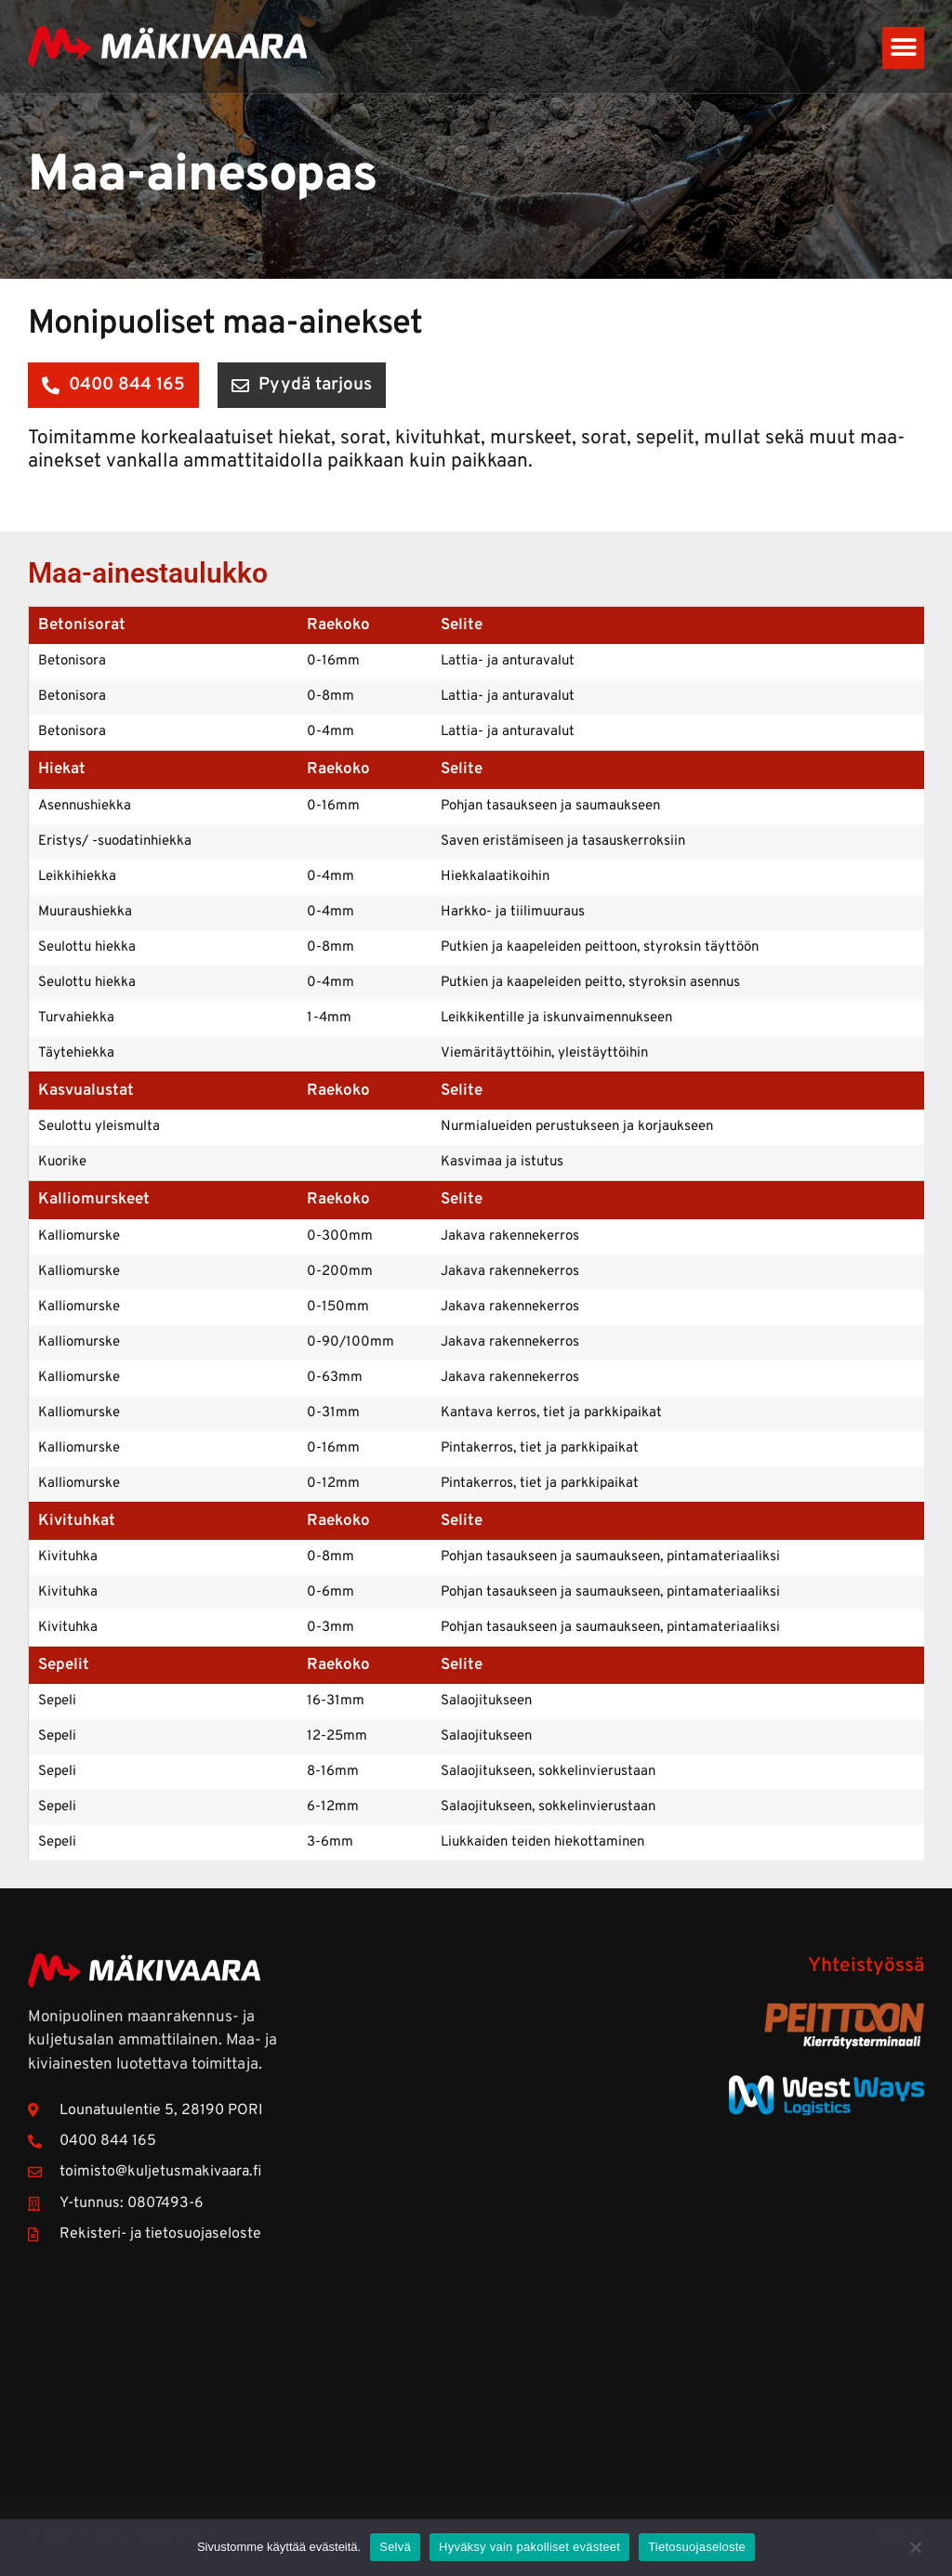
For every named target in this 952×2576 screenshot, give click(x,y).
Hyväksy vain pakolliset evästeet (529, 2547)
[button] (903, 48)
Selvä (395, 2547)
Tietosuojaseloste (697, 2547)
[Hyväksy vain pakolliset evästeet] (915, 2556)
